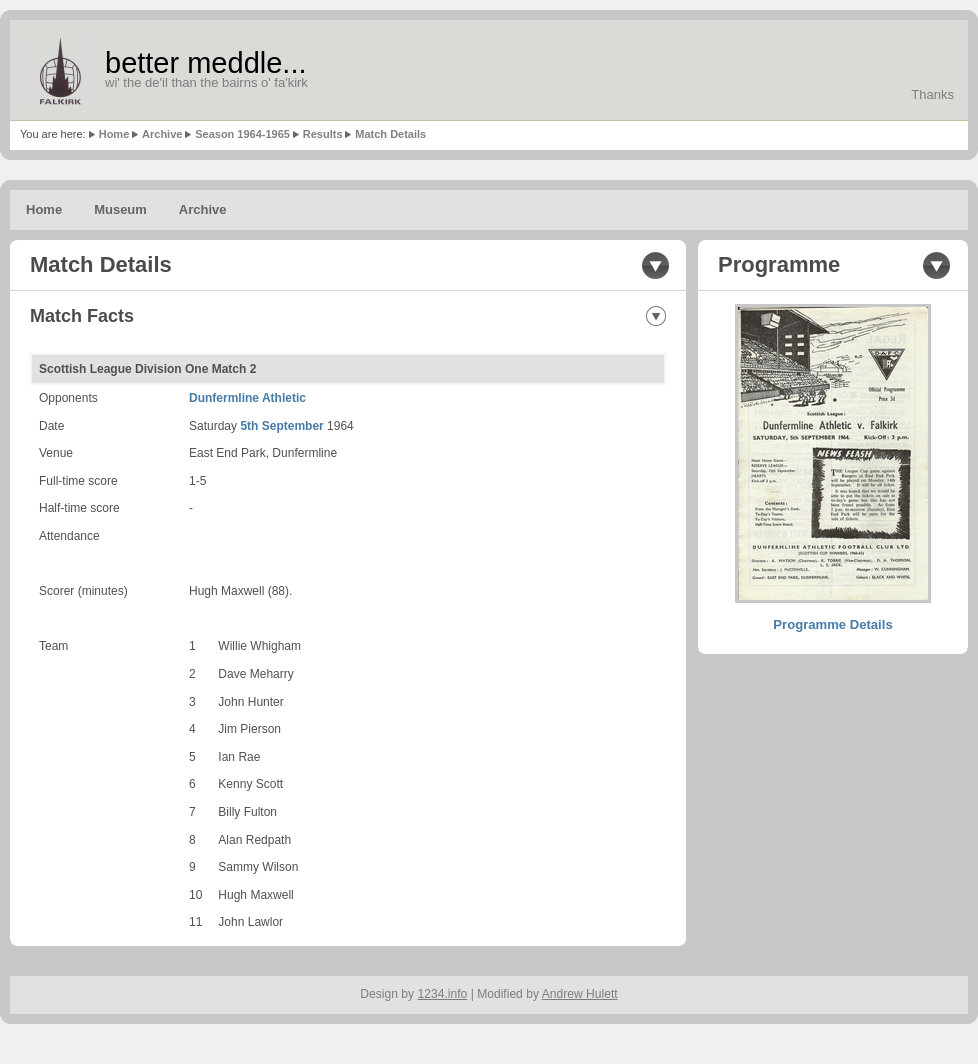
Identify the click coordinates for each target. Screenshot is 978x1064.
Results (323, 134)
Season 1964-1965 (242, 134)
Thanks (932, 94)
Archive (162, 134)
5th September (281, 426)
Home (114, 134)
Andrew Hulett (580, 994)
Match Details (390, 134)
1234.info (443, 994)
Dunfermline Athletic (247, 398)
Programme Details (832, 624)
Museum (120, 209)
